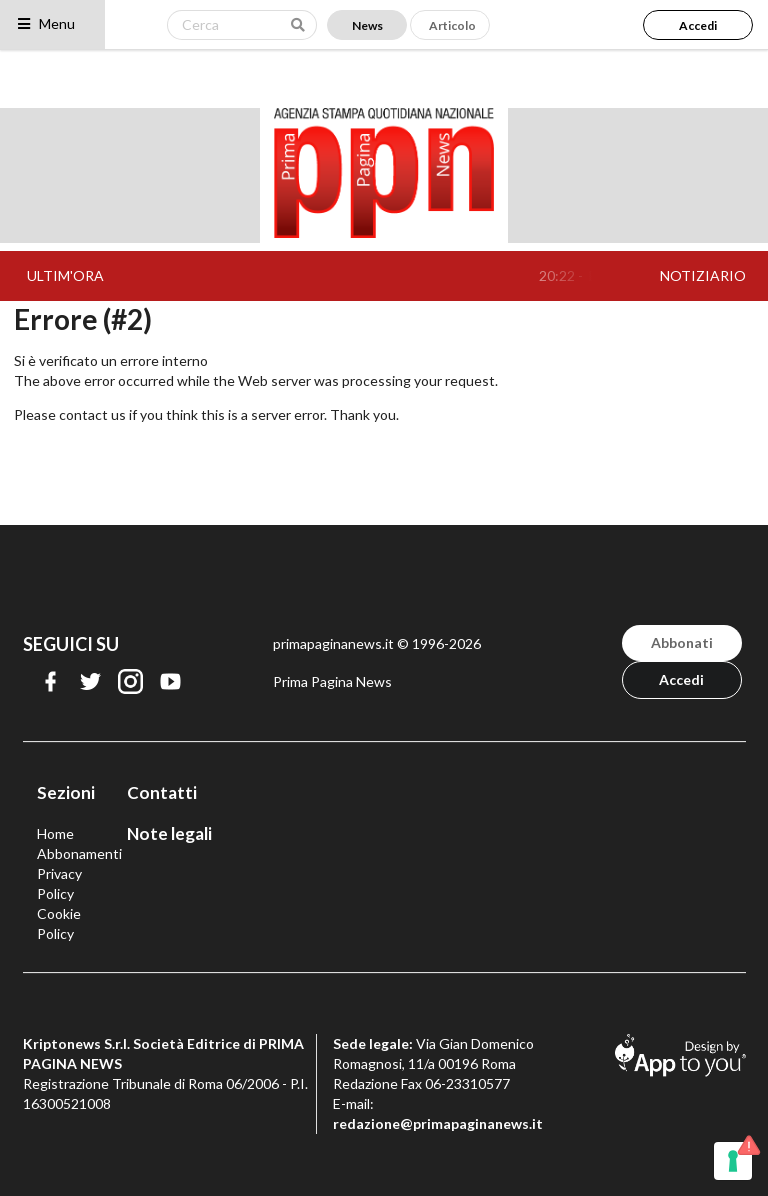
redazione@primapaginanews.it (438, 1123)
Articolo (452, 25)
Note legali (169, 833)
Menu (45, 23)
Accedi (698, 25)
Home (55, 833)
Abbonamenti (79, 853)
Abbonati (682, 642)
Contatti (162, 792)
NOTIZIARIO (703, 275)
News (367, 25)
